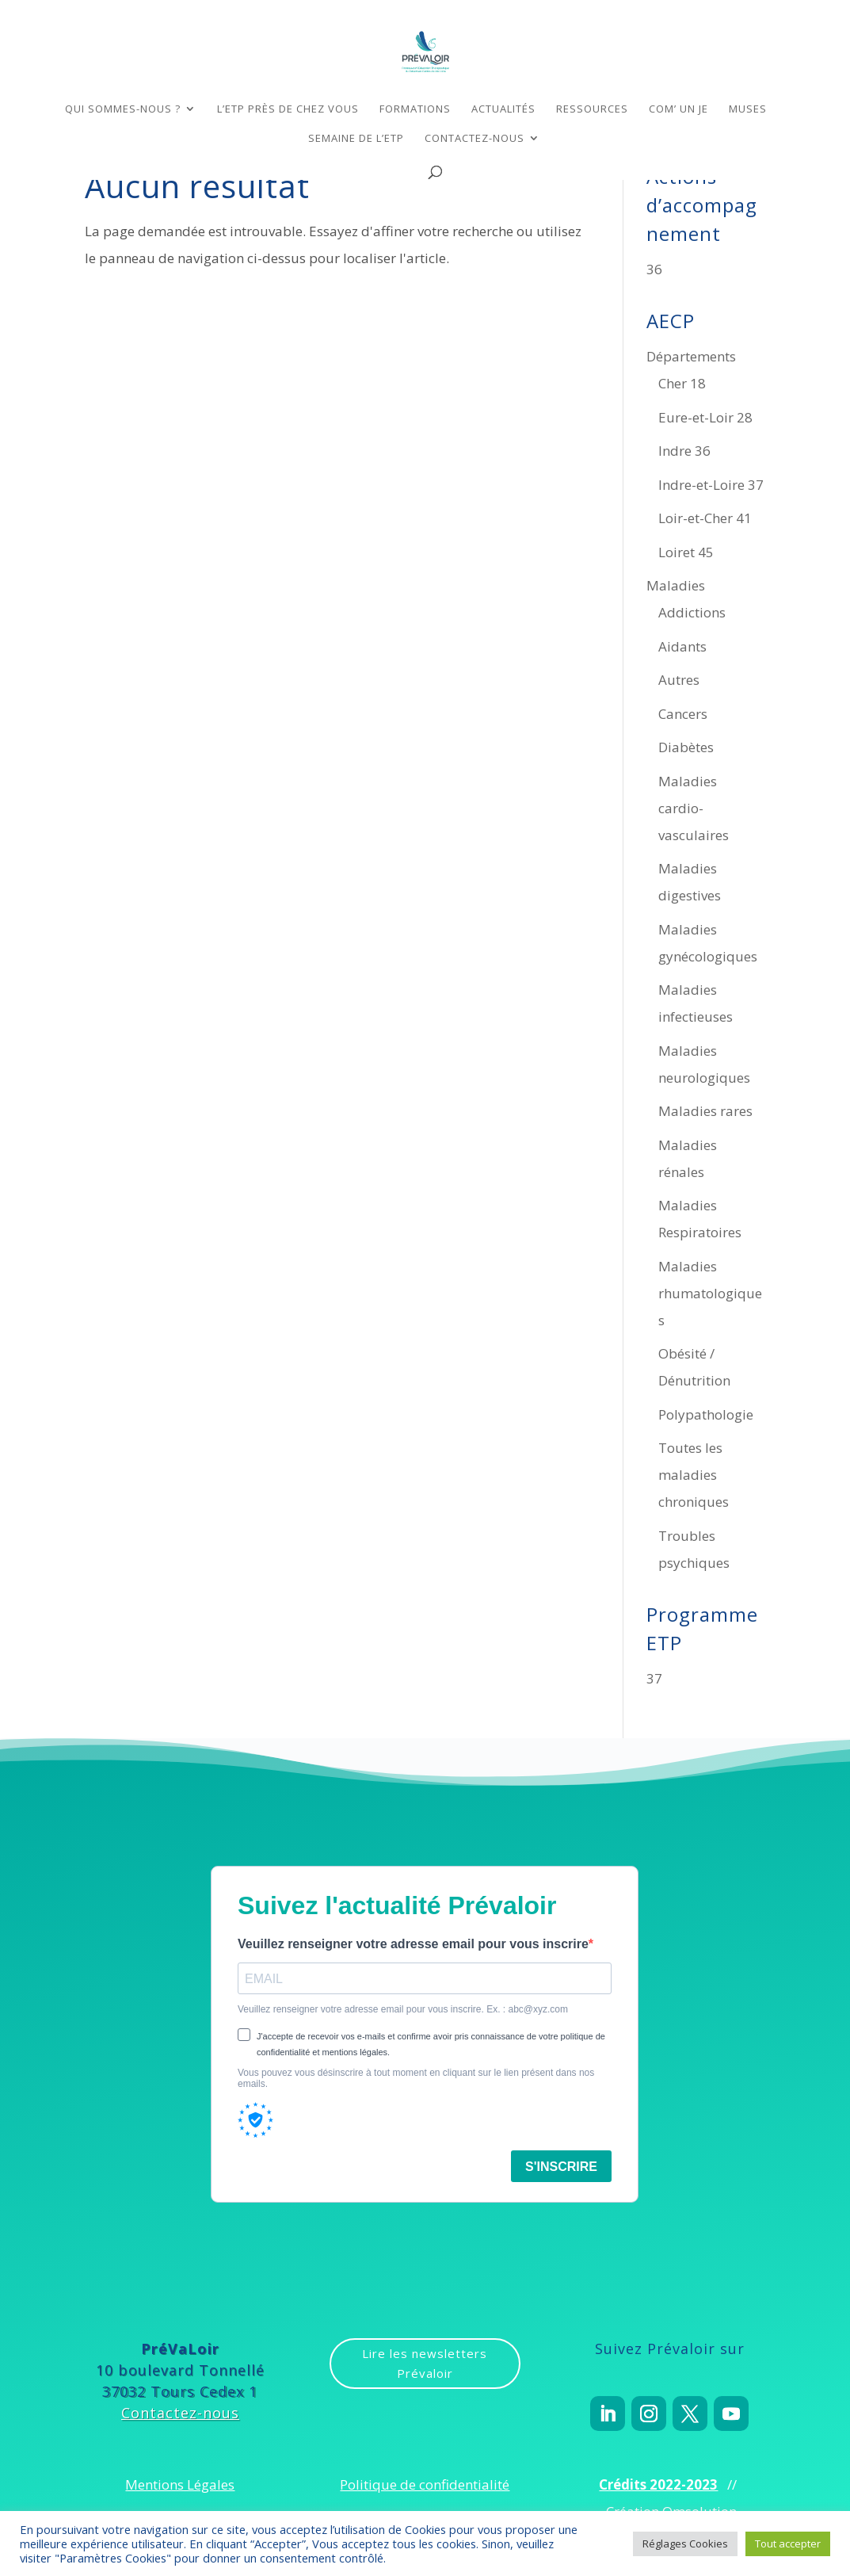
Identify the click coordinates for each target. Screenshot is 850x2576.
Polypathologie (705, 1414)
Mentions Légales (179, 2484)
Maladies (675, 585)
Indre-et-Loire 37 (711, 485)
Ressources (592, 109)
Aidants (682, 646)
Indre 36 (684, 450)
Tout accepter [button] (788, 2543)
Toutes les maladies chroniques (693, 1475)
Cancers (682, 714)
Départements (691, 356)
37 (654, 1678)
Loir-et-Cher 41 (705, 518)
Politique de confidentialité (424, 2484)
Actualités (503, 109)
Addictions (692, 612)
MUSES (748, 109)
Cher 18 (682, 383)
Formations (415, 109)
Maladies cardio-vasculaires (693, 808)
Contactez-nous (474, 138)
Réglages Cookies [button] (685, 2543)
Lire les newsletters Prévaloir (424, 2363)
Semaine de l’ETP (356, 138)
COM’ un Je (678, 109)
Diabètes (686, 747)
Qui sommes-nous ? (123, 109)
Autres (678, 680)
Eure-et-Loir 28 (705, 417)
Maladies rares (705, 1111)
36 (654, 269)
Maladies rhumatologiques (710, 1293)
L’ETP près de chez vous (288, 109)
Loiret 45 (686, 552)
